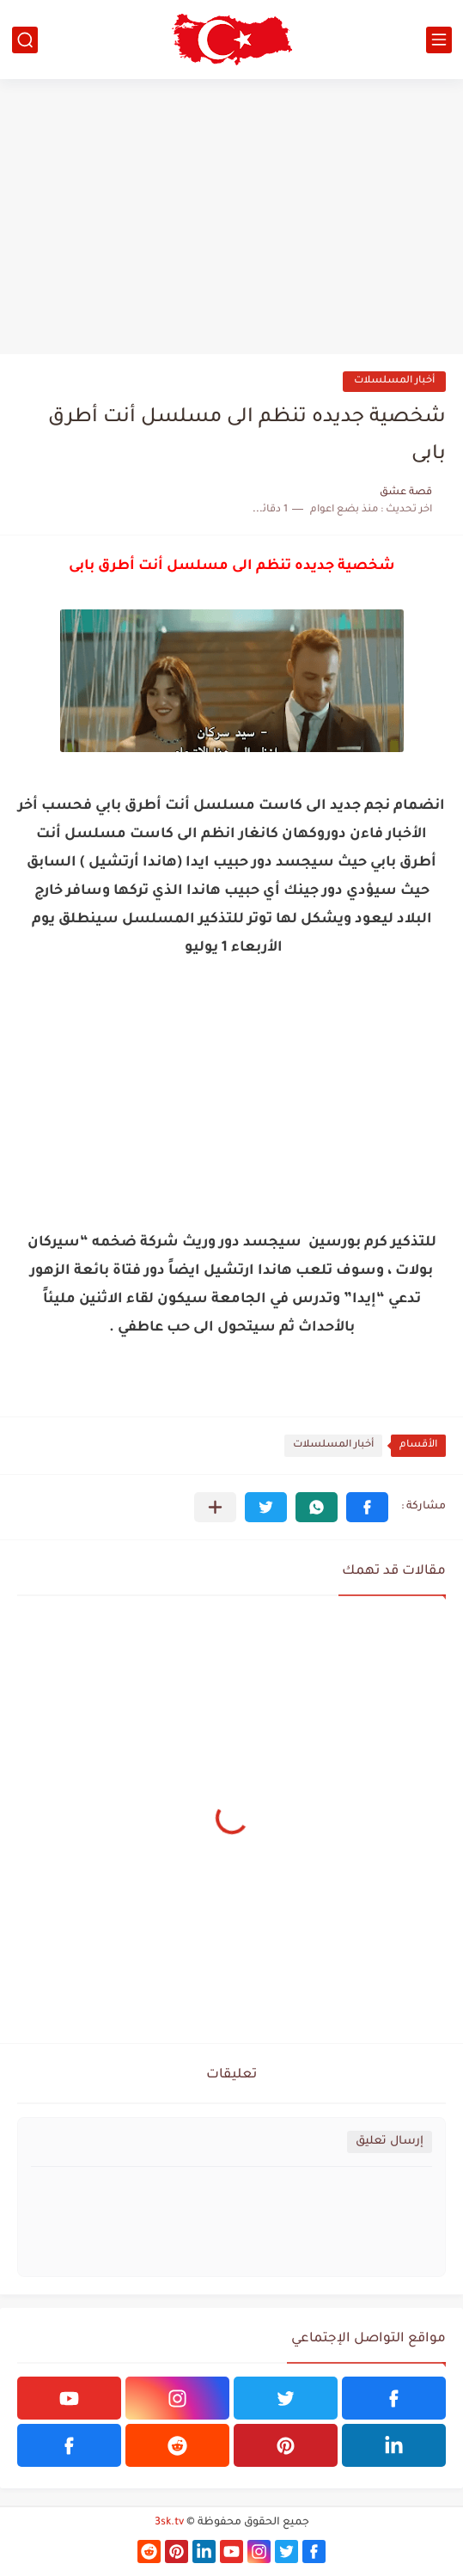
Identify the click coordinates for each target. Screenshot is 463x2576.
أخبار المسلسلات (394, 381)
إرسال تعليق (389, 2141)
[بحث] (25, 40)
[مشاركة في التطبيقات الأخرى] (215, 1507)
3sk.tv (169, 2523)
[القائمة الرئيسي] (439, 40)
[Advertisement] (231, 216)
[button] (367, 1507)
